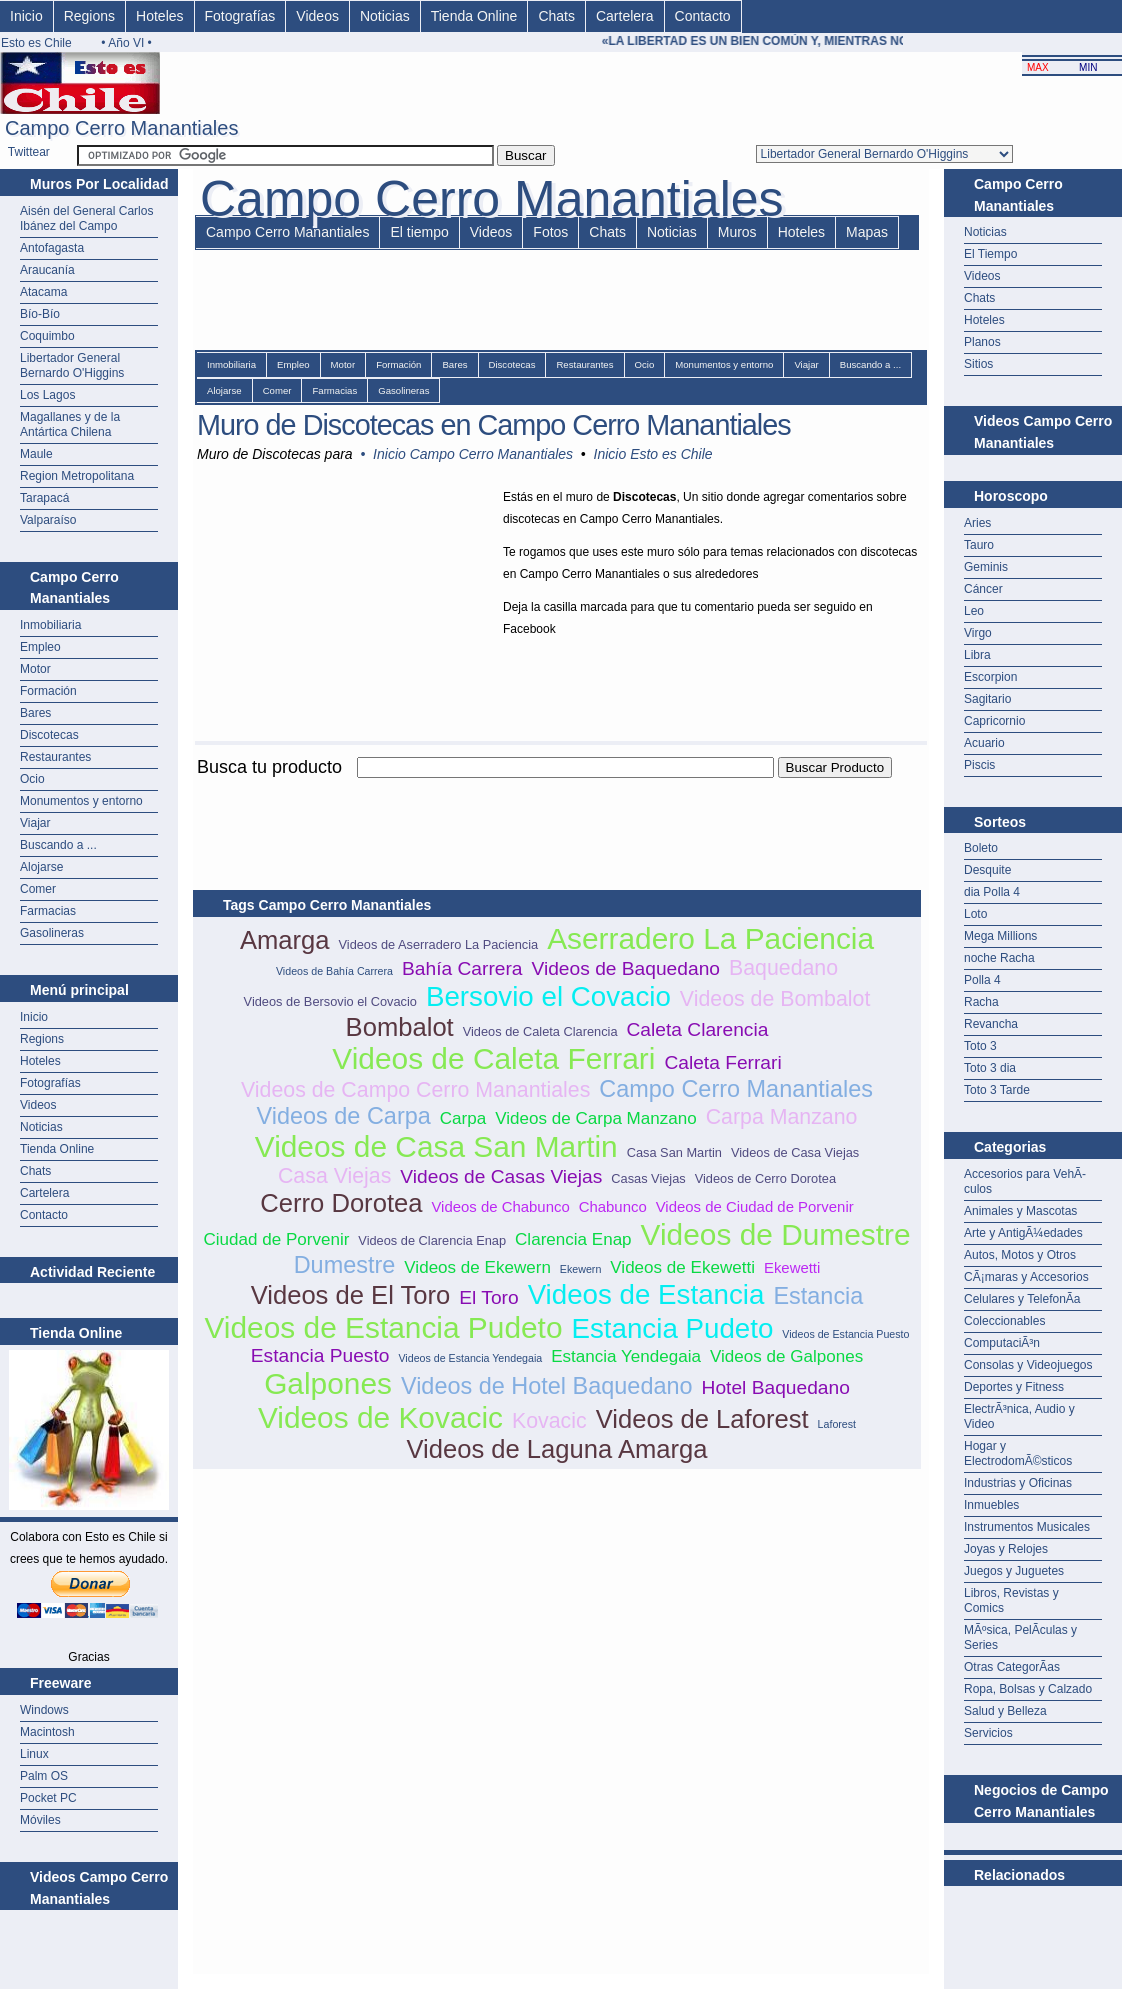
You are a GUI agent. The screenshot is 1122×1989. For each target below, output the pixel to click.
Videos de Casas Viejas (501, 1176)
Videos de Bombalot (775, 999)
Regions (89, 16)
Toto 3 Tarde (997, 1090)
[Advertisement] (557, 789)
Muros (737, 232)
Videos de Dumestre (776, 1234)
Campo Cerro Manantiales (287, 232)
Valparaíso (48, 520)
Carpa (463, 1118)
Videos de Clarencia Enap (432, 1240)
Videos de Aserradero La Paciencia (438, 944)
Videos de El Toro (351, 1295)
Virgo (978, 633)
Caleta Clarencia (698, 1029)
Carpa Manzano (782, 1117)
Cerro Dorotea (341, 1203)
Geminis (986, 567)
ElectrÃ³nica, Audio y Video (1019, 1416)
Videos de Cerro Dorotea (765, 1178)
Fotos (550, 232)
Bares (35, 713)
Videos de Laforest (702, 1419)
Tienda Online (474, 16)
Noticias (385, 16)
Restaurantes (55, 757)
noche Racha (999, 958)
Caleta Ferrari (722, 1062)
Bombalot (400, 1027)
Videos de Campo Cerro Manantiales (415, 1090)
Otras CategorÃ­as (1012, 1667)
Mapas (867, 232)
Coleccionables (1004, 1321)
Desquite (987, 870)
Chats (556, 16)
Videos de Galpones (786, 1356)
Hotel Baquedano (776, 1387)
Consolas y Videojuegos (1028, 1365)
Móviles (40, 1820)
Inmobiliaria (50, 625)
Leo (974, 611)
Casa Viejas (334, 1176)
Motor (35, 669)
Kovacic (549, 1421)
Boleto (981, 848)
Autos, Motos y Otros (1020, 1255)
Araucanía (47, 270)
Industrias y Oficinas (1018, 1483)
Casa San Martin (674, 1152)
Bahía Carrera (462, 968)
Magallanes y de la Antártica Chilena (70, 424)
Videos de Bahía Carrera (334, 971)
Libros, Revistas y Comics (1011, 1600)
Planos (982, 342)
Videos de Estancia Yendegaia (470, 1358)
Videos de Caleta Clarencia (540, 1031)
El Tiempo (990, 254)
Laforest (837, 1424)
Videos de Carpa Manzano (596, 1118)
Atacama (43, 292)
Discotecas (49, 735)
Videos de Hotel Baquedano (547, 1386)
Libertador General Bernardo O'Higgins (72, 365)
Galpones (328, 1383)
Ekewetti (792, 1267)
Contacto (703, 16)
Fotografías (240, 16)
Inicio (26, 16)
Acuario (984, 743)
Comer (38, 889)
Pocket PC (48, 1798)
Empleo (40, 647)
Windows (44, 1710)
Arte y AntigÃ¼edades (1023, 1233)
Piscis (979, 765)
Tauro (979, 545)
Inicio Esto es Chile (653, 454)
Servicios (988, 1733)
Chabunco (613, 1206)
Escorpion (990, 677)
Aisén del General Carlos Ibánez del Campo (86, 218)
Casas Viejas (648, 1178)
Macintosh (47, 1732)
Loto (975, 914)
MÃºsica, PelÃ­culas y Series (1020, 1637)
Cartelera (625, 16)
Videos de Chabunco (500, 1206)
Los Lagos (47, 395)
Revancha (991, 1024)
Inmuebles (991, 1505)
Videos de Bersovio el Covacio (330, 1001)
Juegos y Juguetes (1014, 1571)
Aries (977, 523)
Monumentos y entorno (81, 801)
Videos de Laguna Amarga (556, 1449)
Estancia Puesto (320, 1355)
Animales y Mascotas (1020, 1211)
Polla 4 (982, 980)
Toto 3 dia (990, 1068)
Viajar (35, 823)
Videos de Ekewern (477, 1267)
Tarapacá (44, 498)
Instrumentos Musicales (1027, 1527)
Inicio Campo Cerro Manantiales (473, 454)
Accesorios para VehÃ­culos (1025, 1181)
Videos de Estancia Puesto (845, 1334)
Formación (48, 691)
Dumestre (345, 1265)
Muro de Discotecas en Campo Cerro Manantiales (494, 425)
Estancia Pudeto (672, 1328)
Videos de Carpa (344, 1116)
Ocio (32, 779)
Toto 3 (980, 1046)
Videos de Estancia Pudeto (383, 1327)
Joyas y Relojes (1006, 1549)
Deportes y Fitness (1014, 1387)
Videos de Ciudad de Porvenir (755, 1206)
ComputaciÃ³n (1002, 1343)
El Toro (488, 1297)
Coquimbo (47, 336)
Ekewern (580, 1269)
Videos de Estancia (646, 1294)
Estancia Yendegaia (626, 1356)
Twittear (29, 152)
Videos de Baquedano (625, 968)
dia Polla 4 (992, 892)
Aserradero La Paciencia (710, 938)
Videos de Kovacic (380, 1417)
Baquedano (783, 968)
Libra (977, 655)
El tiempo (419, 232)
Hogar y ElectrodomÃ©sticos (1018, 1453)
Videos (317, 16)
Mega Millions (1000, 936)
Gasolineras (52, 933)
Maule (36, 454)
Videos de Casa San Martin (436, 1146)
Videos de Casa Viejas (795, 1152)
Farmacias (48, 911)
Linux (34, 1754)
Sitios (978, 364)
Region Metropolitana (77, 476)
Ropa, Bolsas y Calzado (1028, 1689)
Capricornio (994, 721)
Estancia (818, 1296)
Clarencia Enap (573, 1239)
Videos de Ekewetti (682, 1267)
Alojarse (41, 867)
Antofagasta (52, 248)
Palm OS (44, 1776)
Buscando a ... (58, 845)
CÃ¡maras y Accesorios (1026, 1277)
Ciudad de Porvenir (276, 1239)
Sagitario (987, 699)
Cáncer (983, 589)
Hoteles (159, 16)
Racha (981, 1002)
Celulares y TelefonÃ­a (1022, 1299)
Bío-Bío (40, 314)
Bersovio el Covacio (548, 996)
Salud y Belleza (1005, 1711)
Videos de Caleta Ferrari (493, 1058)
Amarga (285, 940)
